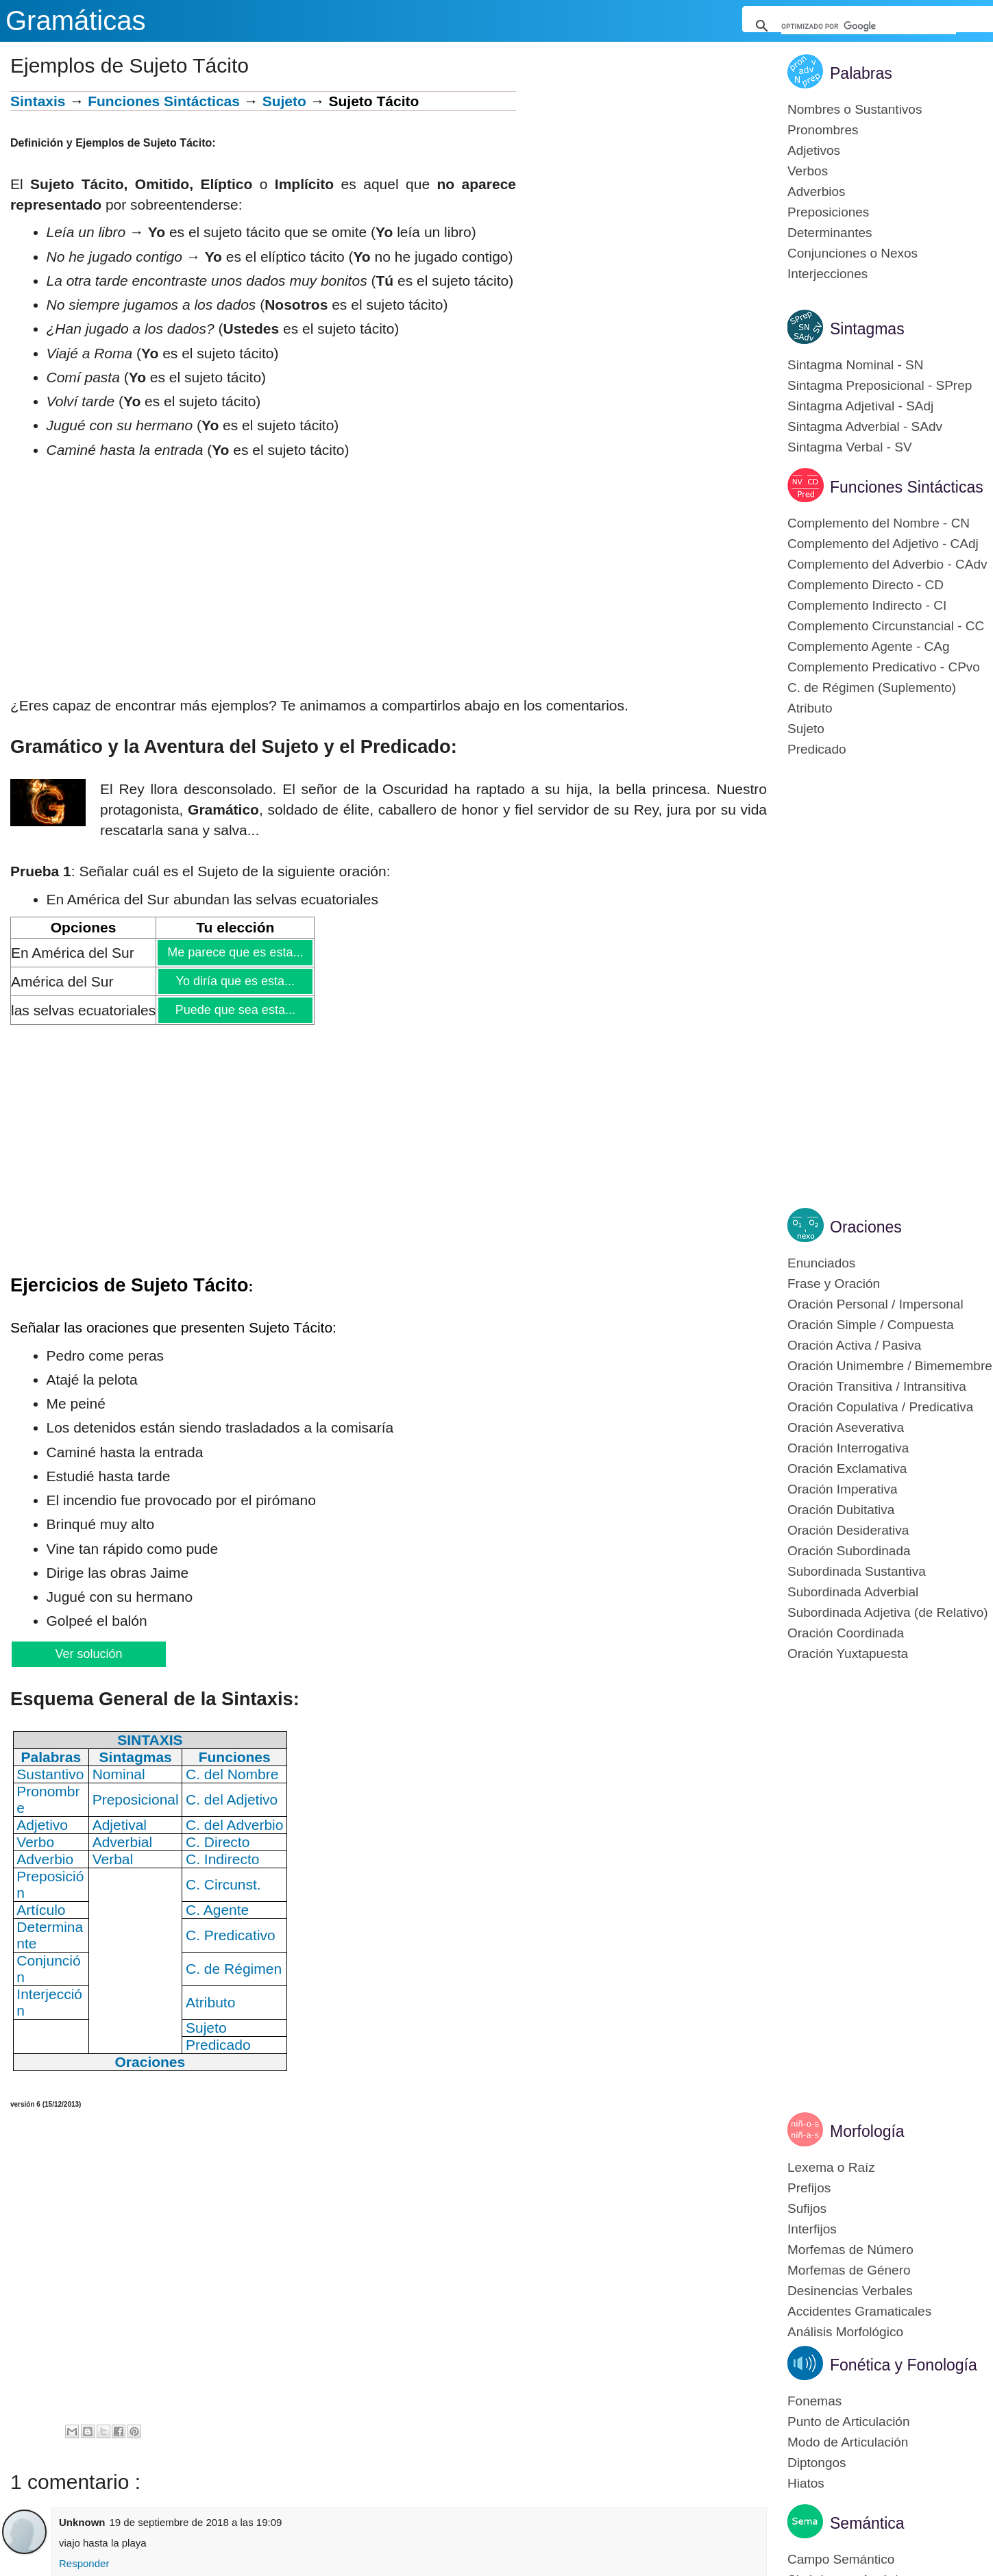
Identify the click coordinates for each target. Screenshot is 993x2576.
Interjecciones (827, 274)
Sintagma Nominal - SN (855, 365)
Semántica (867, 2523)
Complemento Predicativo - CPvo (883, 667)
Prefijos (809, 2188)
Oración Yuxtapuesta (847, 1653)
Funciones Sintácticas (164, 101)
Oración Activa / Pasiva (854, 1345)
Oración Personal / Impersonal (875, 1304)
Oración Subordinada (849, 1551)
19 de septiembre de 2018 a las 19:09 (196, 2522)
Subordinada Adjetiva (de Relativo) (887, 1612)
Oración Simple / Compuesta (870, 1324)
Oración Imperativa (842, 1489)
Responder (84, 2563)
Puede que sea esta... (235, 1010)
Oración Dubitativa (840, 1509)
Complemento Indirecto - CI (866, 605)
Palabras (861, 73)
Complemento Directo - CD (865, 585)
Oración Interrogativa (848, 1448)
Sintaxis (38, 101)
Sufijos (806, 2208)
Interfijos (812, 2229)
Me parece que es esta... (234, 952)
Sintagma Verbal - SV (849, 447)
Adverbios (816, 191)
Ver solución (88, 1654)
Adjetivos (813, 150)
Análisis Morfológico (845, 2332)
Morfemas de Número (850, 2249)
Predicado (816, 749)
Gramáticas (75, 20)
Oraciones (866, 1227)
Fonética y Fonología (903, 2365)
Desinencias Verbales (850, 2290)
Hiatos (805, 2483)
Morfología (867, 2131)
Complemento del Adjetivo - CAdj (883, 543)
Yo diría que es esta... (235, 981)
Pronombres (823, 130)
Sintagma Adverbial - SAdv (864, 426)
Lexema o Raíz (831, 2167)
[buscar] (868, 26)
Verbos (807, 171)
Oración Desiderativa (848, 1530)
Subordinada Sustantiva (856, 1571)
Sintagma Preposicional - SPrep (879, 385)
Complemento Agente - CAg (868, 646)
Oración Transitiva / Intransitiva (876, 1386)
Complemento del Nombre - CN (878, 523)
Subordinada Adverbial (852, 1592)
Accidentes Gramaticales (859, 2311)
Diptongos (816, 2462)
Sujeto (284, 101)
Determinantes (829, 232)
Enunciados (821, 1263)
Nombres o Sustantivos (854, 109)
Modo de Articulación (847, 2442)
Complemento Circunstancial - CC (885, 626)
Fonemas (814, 2401)
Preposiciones (828, 212)
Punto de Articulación (848, 2421)
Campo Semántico (840, 2559)
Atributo (809, 708)
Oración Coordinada (845, 1633)
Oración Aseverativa (845, 1427)
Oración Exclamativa (847, 1468)
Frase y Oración (833, 1283)
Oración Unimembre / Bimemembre (889, 1366)
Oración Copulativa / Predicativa (880, 1407)
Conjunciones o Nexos (852, 253)
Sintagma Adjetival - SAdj (860, 406)
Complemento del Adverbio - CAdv (887, 564)
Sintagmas (867, 329)
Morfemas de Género (849, 2270)
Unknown (82, 2522)
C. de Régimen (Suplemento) (871, 687)
